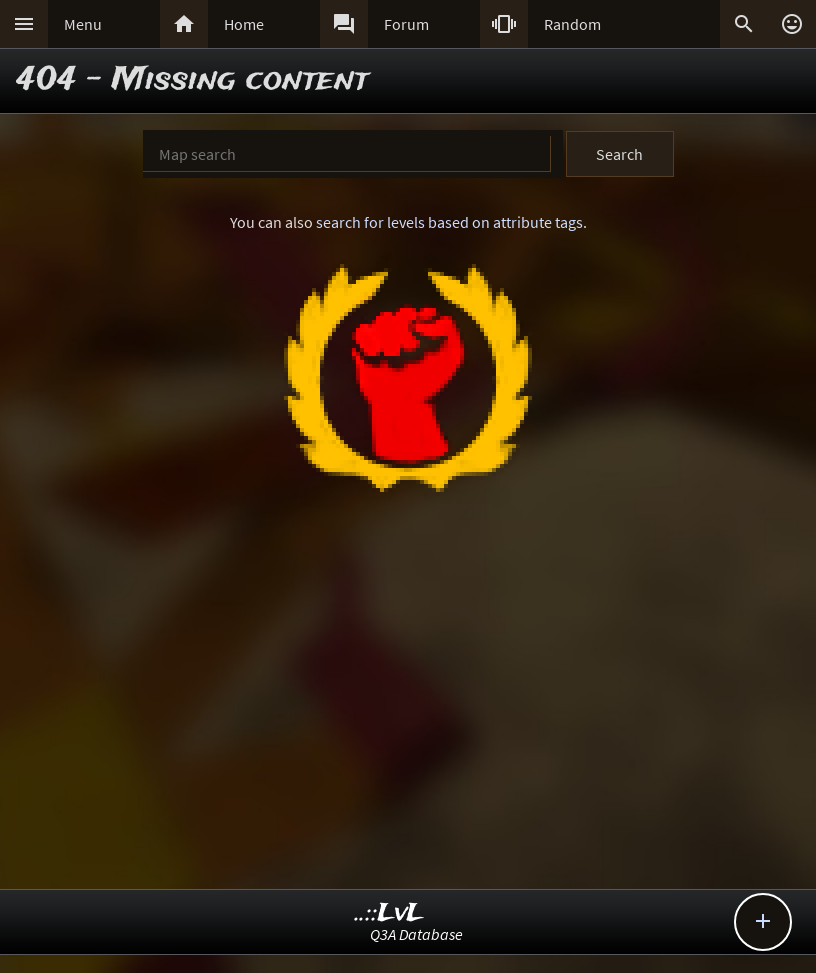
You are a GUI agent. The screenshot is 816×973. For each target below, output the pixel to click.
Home (244, 24)
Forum (406, 24)
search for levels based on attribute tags (449, 222)
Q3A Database (416, 934)
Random (572, 24)
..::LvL (389, 913)
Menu (83, 24)
